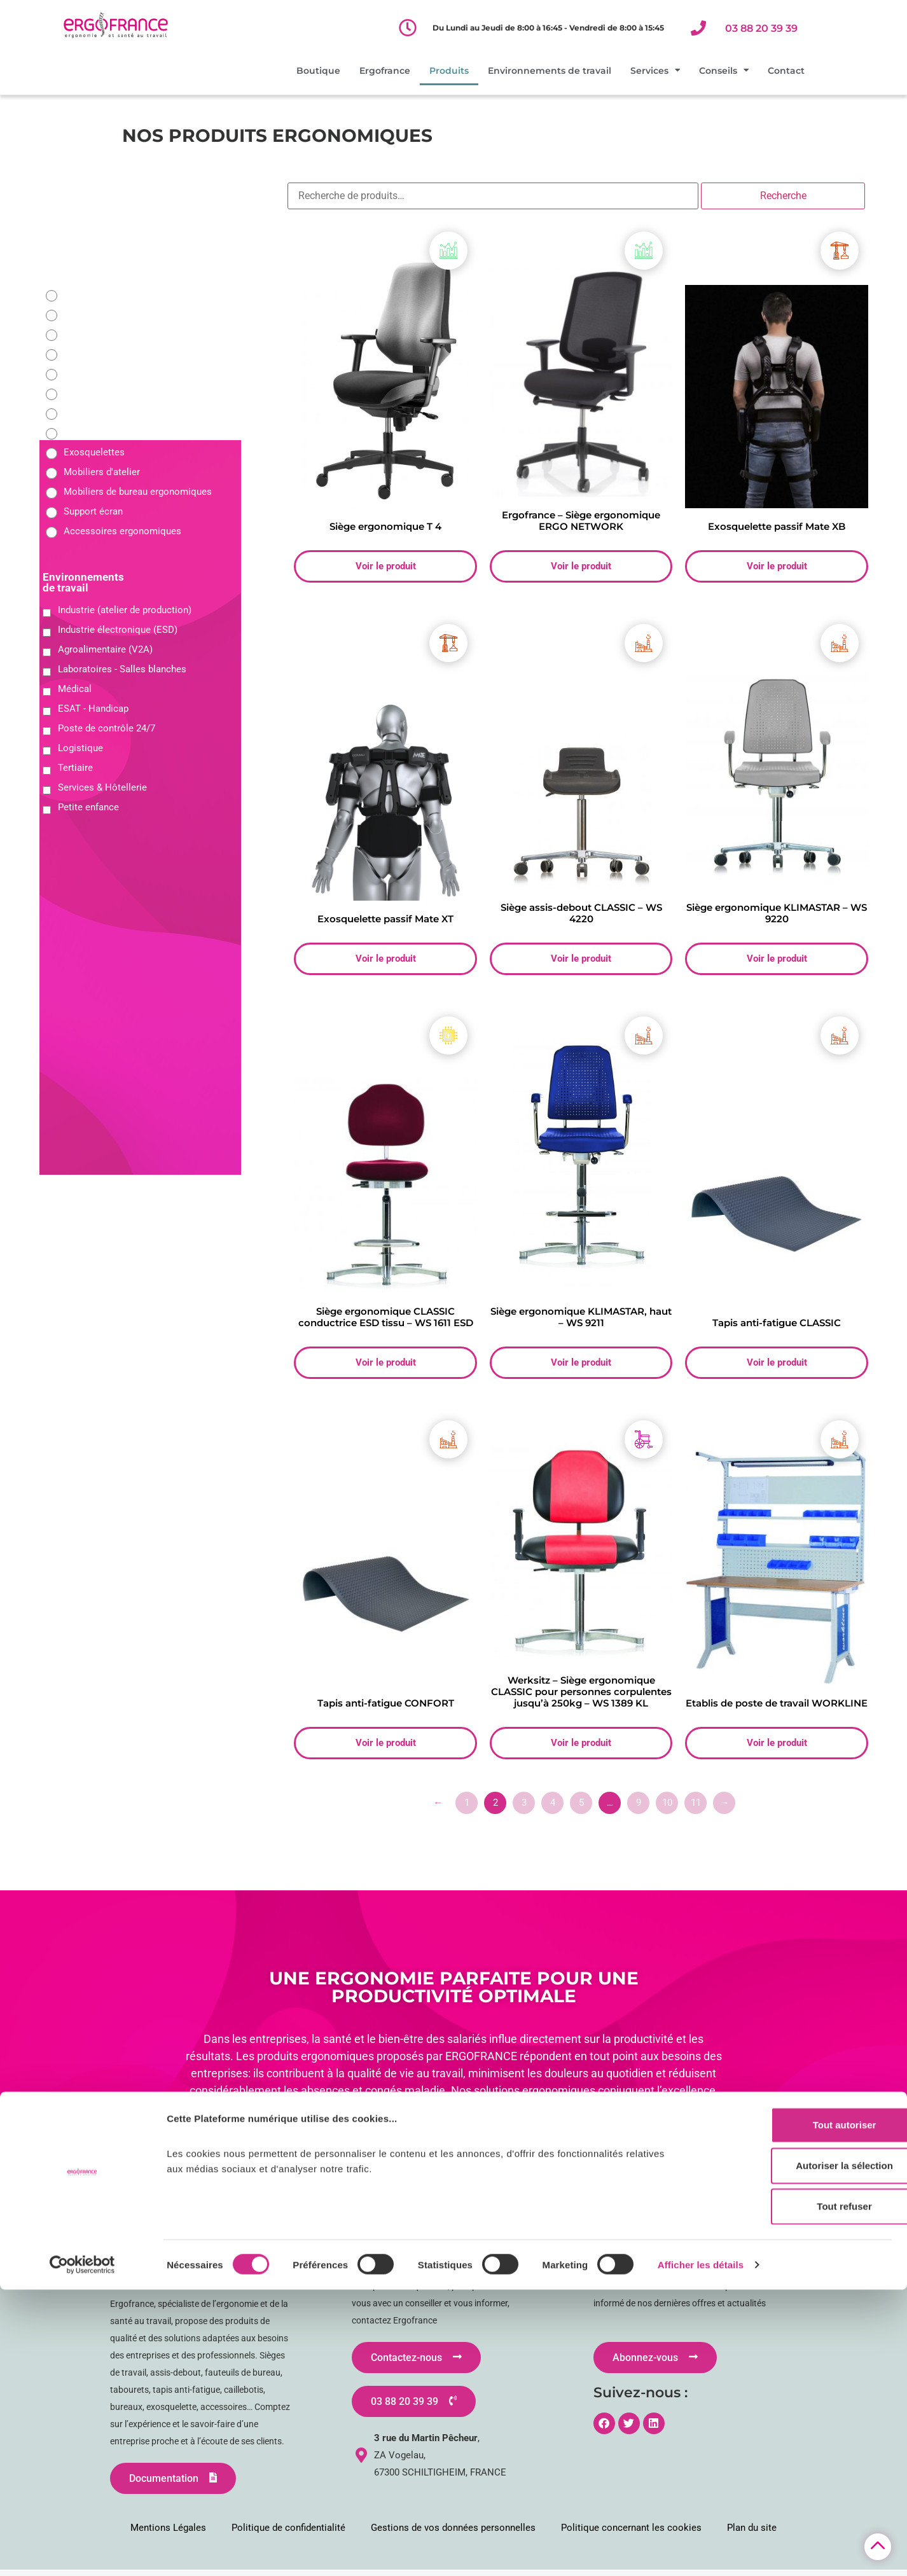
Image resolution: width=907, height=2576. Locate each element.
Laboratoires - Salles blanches (122, 669)
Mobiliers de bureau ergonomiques (138, 492)
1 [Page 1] (466, 1807)
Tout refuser (800, 2492)
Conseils (724, 70)
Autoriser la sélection (801, 2451)
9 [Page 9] (638, 1807)
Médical (75, 689)
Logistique (80, 748)
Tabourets (85, 393)
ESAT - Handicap (93, 708)
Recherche (783, 196)
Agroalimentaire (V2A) (105, 649)
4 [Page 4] (552, 1807)
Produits (449, 71)
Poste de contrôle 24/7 (106, 728)
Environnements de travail (549, 71)
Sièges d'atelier (96, 295)
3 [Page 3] (524, 1807)
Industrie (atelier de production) (124, 610)
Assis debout (92, 373)
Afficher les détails (701, 2550)
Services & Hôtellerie (102, 787)
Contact (786, 71)
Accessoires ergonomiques (122, 531)
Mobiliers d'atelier (102, 472)
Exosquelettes (94, 452)
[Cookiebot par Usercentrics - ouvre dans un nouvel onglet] (82, 2551)
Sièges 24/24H (95, 334)
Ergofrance (384, 71)
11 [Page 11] (696, 1807)
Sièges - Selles (95, 354)
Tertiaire (75, 767)
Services (655, 70)
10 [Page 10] (667, 1807)
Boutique (318, 71)
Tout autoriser (801, 2411)
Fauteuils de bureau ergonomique (134, 314)
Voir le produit (386, 567)
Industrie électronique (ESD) (117, 629)
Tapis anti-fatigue (100, 413)
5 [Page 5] (581, 1807)
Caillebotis (86, 433)
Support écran (93, 511)
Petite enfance (88, 807)
